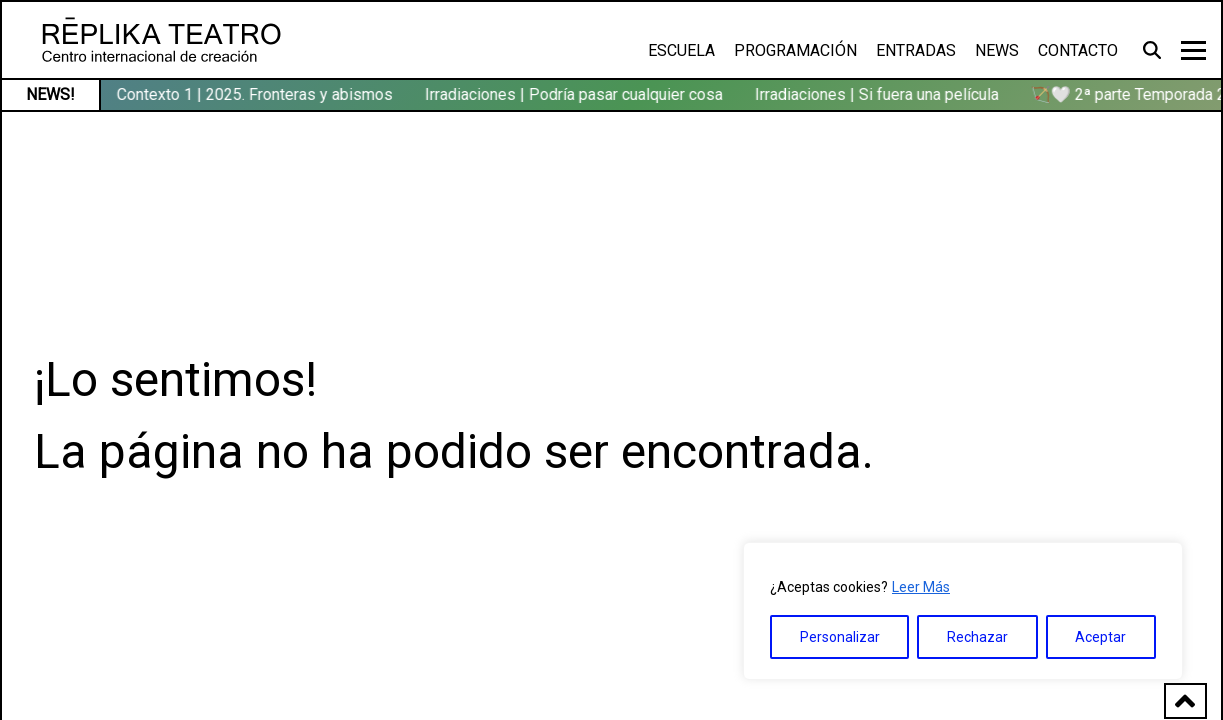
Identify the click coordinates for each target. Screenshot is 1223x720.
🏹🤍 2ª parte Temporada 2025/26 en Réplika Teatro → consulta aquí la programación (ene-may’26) (400, 94)
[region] (963, 611)
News (997, 50)
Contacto (1078, 50)
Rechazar (977, 637)
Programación (795, 50)
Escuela (681, 50)
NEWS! (50, 94)
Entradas (916, 50)
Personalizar (840, 637)
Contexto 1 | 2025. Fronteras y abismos (920, 94)
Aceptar (1100, 637)
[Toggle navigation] (1193, 50)
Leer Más (921, 587)
